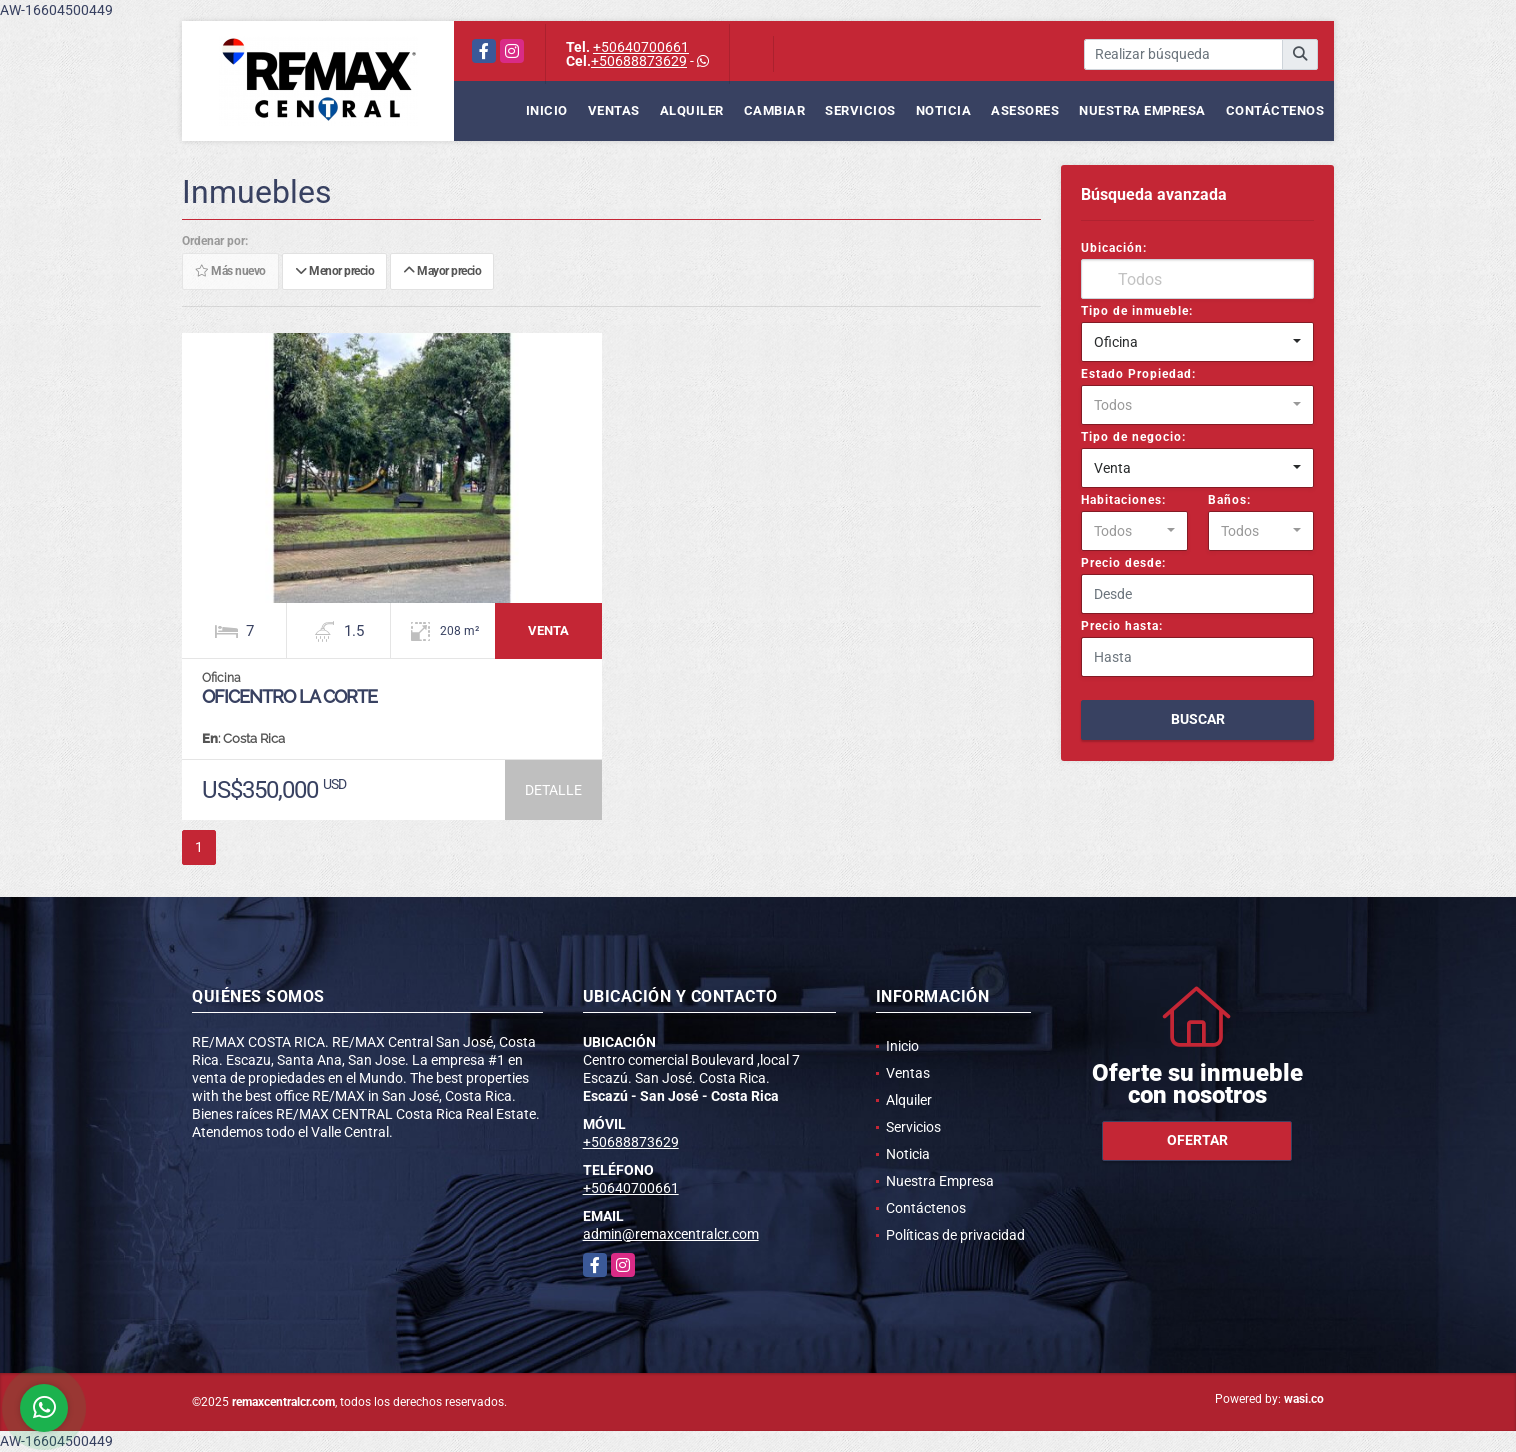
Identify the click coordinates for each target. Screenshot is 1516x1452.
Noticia (944, 110)
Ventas (614, 110)
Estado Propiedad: (1138, 374)
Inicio (547, 110)
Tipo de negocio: (1133, 437)
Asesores (1025, 110)
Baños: (1229, 500)
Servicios (860, 110)
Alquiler (692, 110)
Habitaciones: (1123, 500)
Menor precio (334, 272)
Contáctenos (1275, 110)
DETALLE (553, 790)
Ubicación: (1114, 248)
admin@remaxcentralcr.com (671, 1234)
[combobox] (1197, 342)
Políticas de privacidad (955, 1235)
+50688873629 (639, 61)
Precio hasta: (1122, 626)
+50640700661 (641, 47)
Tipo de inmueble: (1137, 311)
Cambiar (775, 110)
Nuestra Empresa (1142, 110)
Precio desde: (1123, 563)
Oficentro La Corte (289, 696)
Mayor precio (442, 272)
